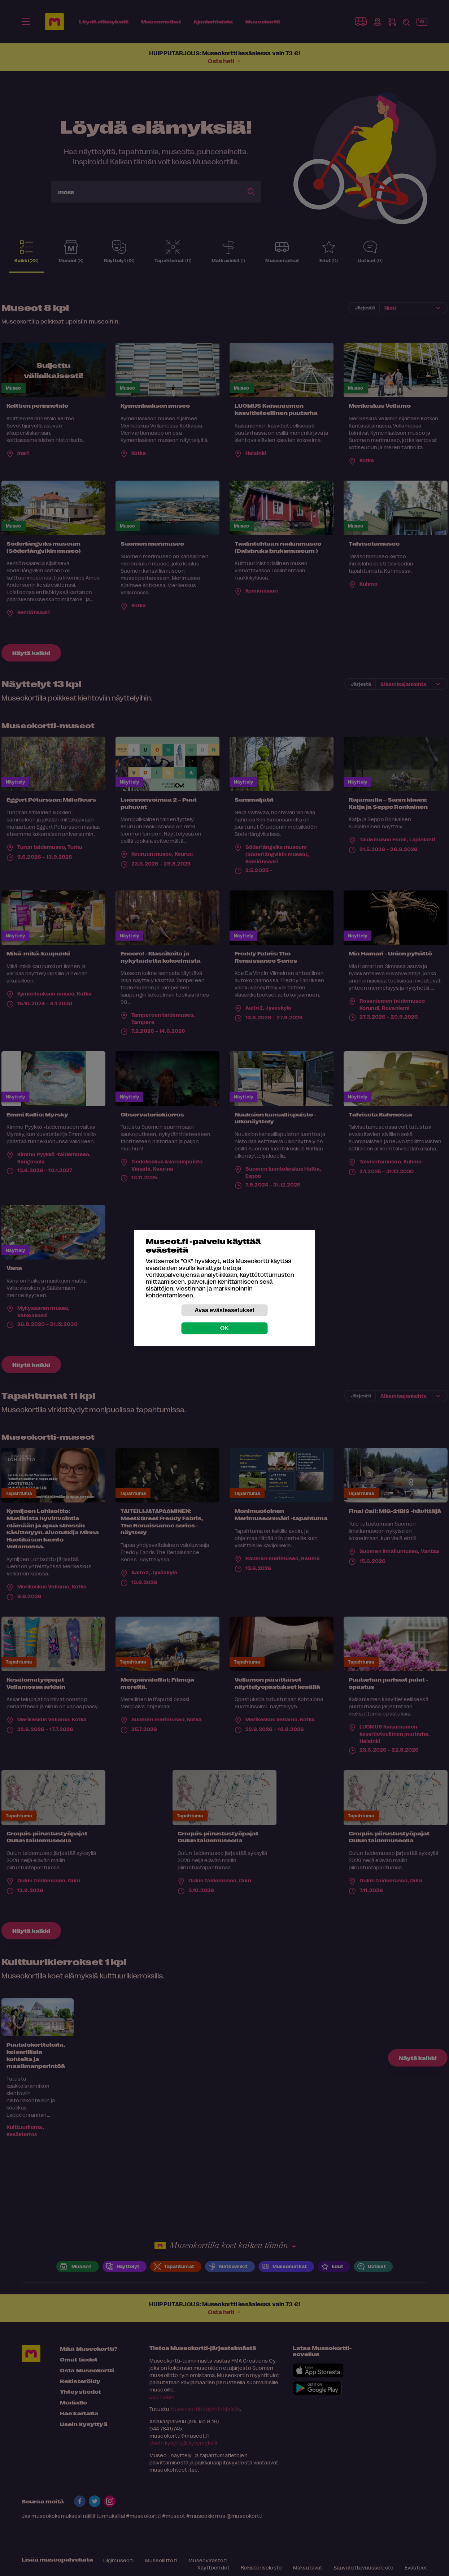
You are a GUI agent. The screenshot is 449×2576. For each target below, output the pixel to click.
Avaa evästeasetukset (224, 1310)
